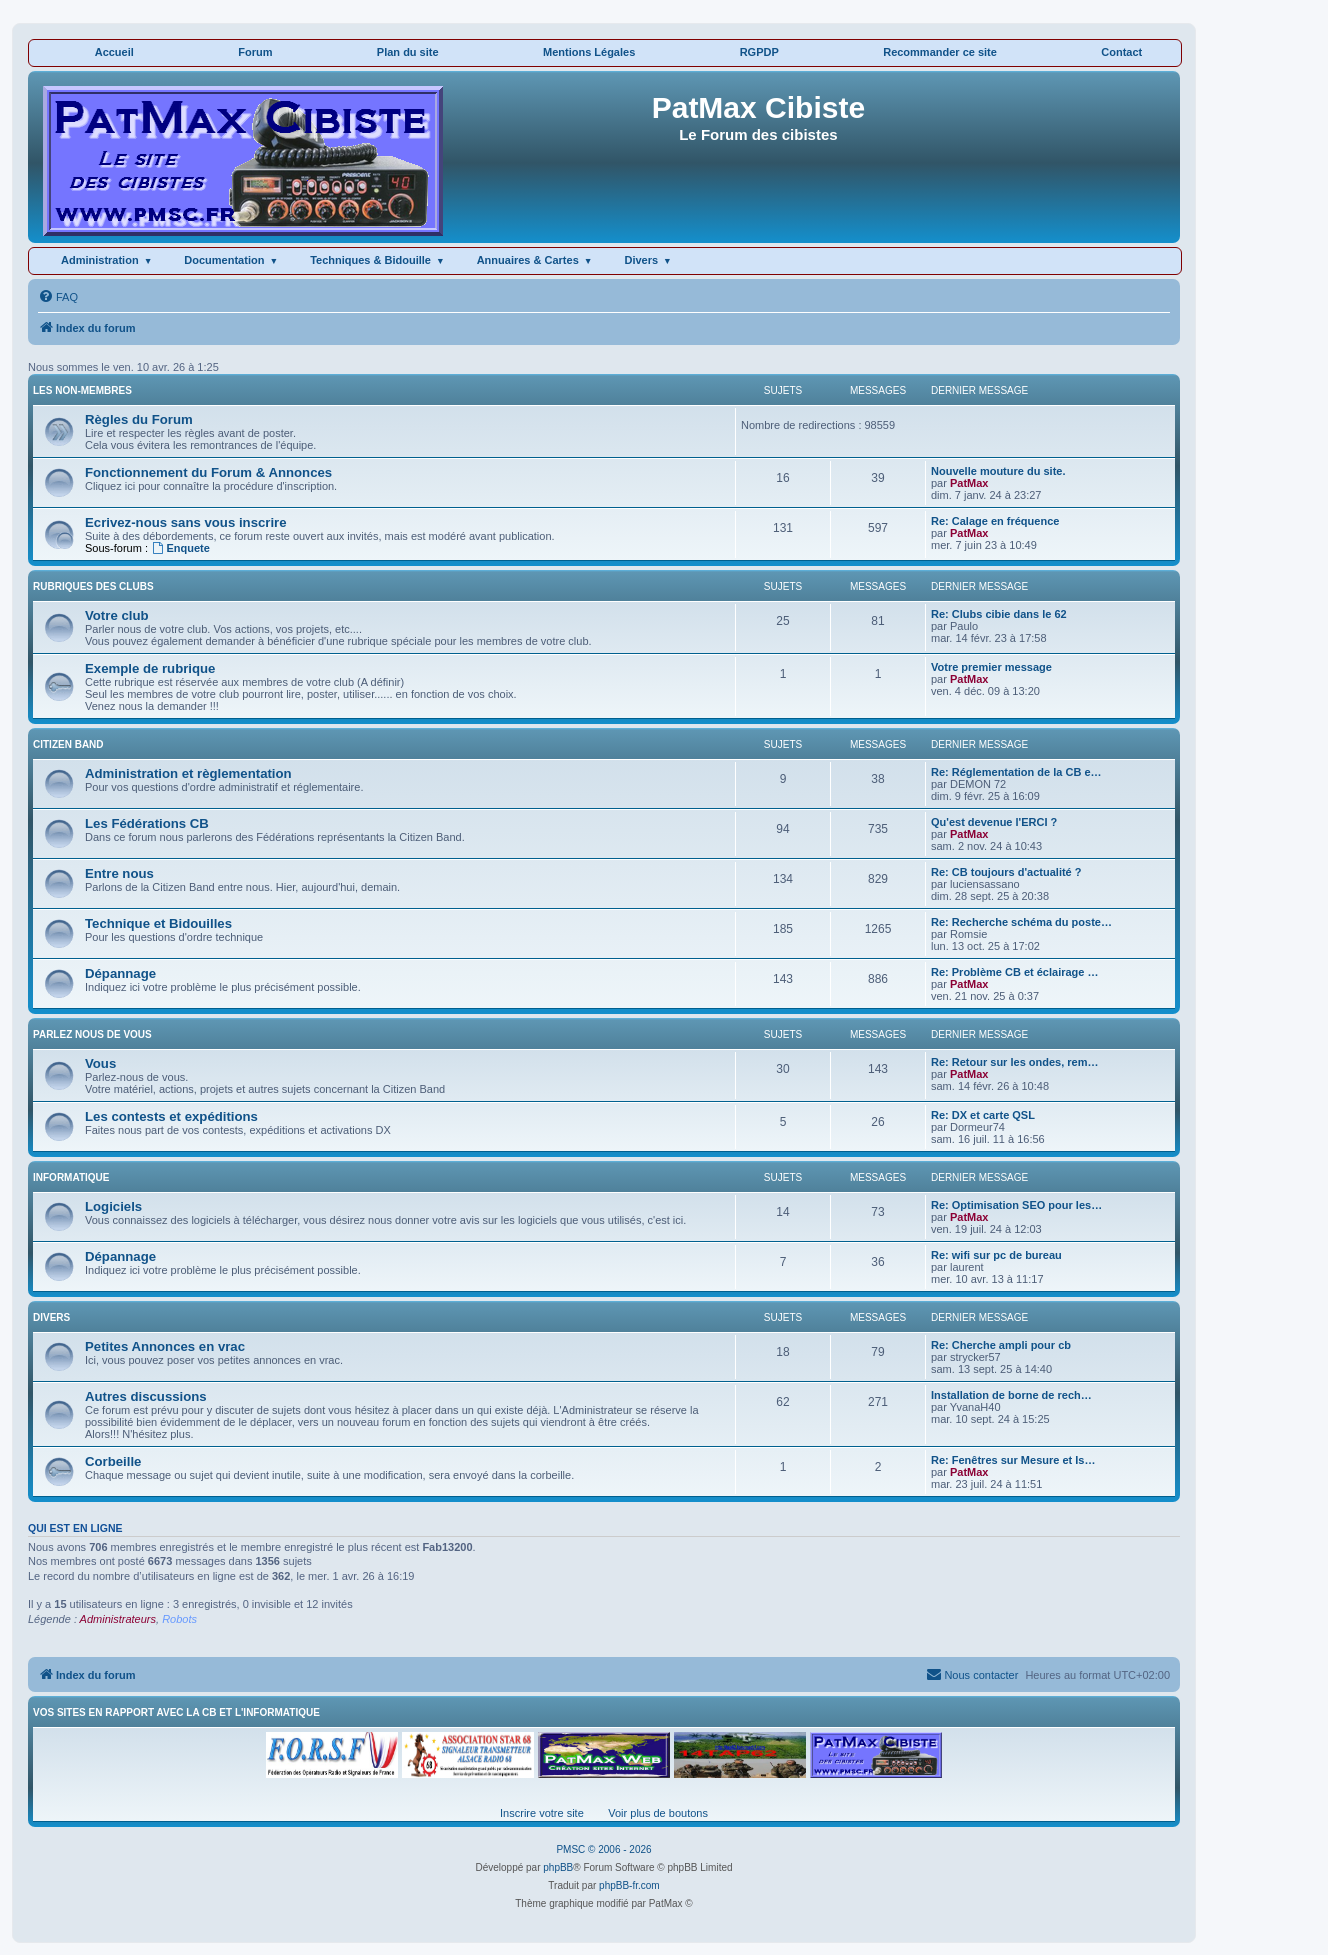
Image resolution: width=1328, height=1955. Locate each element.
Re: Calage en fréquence (995, 521)
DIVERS (51, 1317)
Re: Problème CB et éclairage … (1015, 972)
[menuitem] (58, 297)
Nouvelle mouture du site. (998, 471)
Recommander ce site (940, 52)
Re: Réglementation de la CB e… (1016, 772)
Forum (255, 52)
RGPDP (759, 52)
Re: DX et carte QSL (983, 1115)
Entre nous (119, 873)
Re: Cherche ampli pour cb (1001, 1345)
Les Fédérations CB (147, 823)
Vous (100, 1063)
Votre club (117, 615)
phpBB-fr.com (629, 1885)
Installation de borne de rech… (1011, 1395)
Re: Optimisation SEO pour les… (1016, 1205)
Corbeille (113, 1461)
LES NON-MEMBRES (82, 390)
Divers (641, 260)
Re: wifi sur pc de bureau (996, 1255)
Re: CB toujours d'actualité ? (1006, 872)
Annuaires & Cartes (528, 260)
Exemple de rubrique (150, 668)
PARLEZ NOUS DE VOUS (92, 1034)
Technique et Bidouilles (158, 923)
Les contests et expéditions (171, 1116)
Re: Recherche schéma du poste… (1021, 922)
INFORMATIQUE (71, 1177)
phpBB (558, 1867)
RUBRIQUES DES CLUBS (93, 586)
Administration (100, 260)
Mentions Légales (589, 52)
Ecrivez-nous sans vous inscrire (186, 522)
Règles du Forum (139, 419)
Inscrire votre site (542, 1813)
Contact (1121, 52)
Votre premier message (991, 667)
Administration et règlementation (188, 773)
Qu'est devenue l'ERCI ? (994, 822)
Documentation (224, 260)
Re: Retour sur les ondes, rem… (1015, 1062)
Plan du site (408, 52)
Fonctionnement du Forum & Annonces (208, 472)
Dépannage (120, 973)
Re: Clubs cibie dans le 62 (999, 614)
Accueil (114, 52)
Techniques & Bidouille (370, 260)
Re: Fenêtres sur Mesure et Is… (1013, 1460)
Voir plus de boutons (658, 1813)
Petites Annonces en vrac (165, 1346)
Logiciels (113, 1206)
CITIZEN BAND (68, 744)
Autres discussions (146, 1396)
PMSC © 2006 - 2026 (603, 1849)
